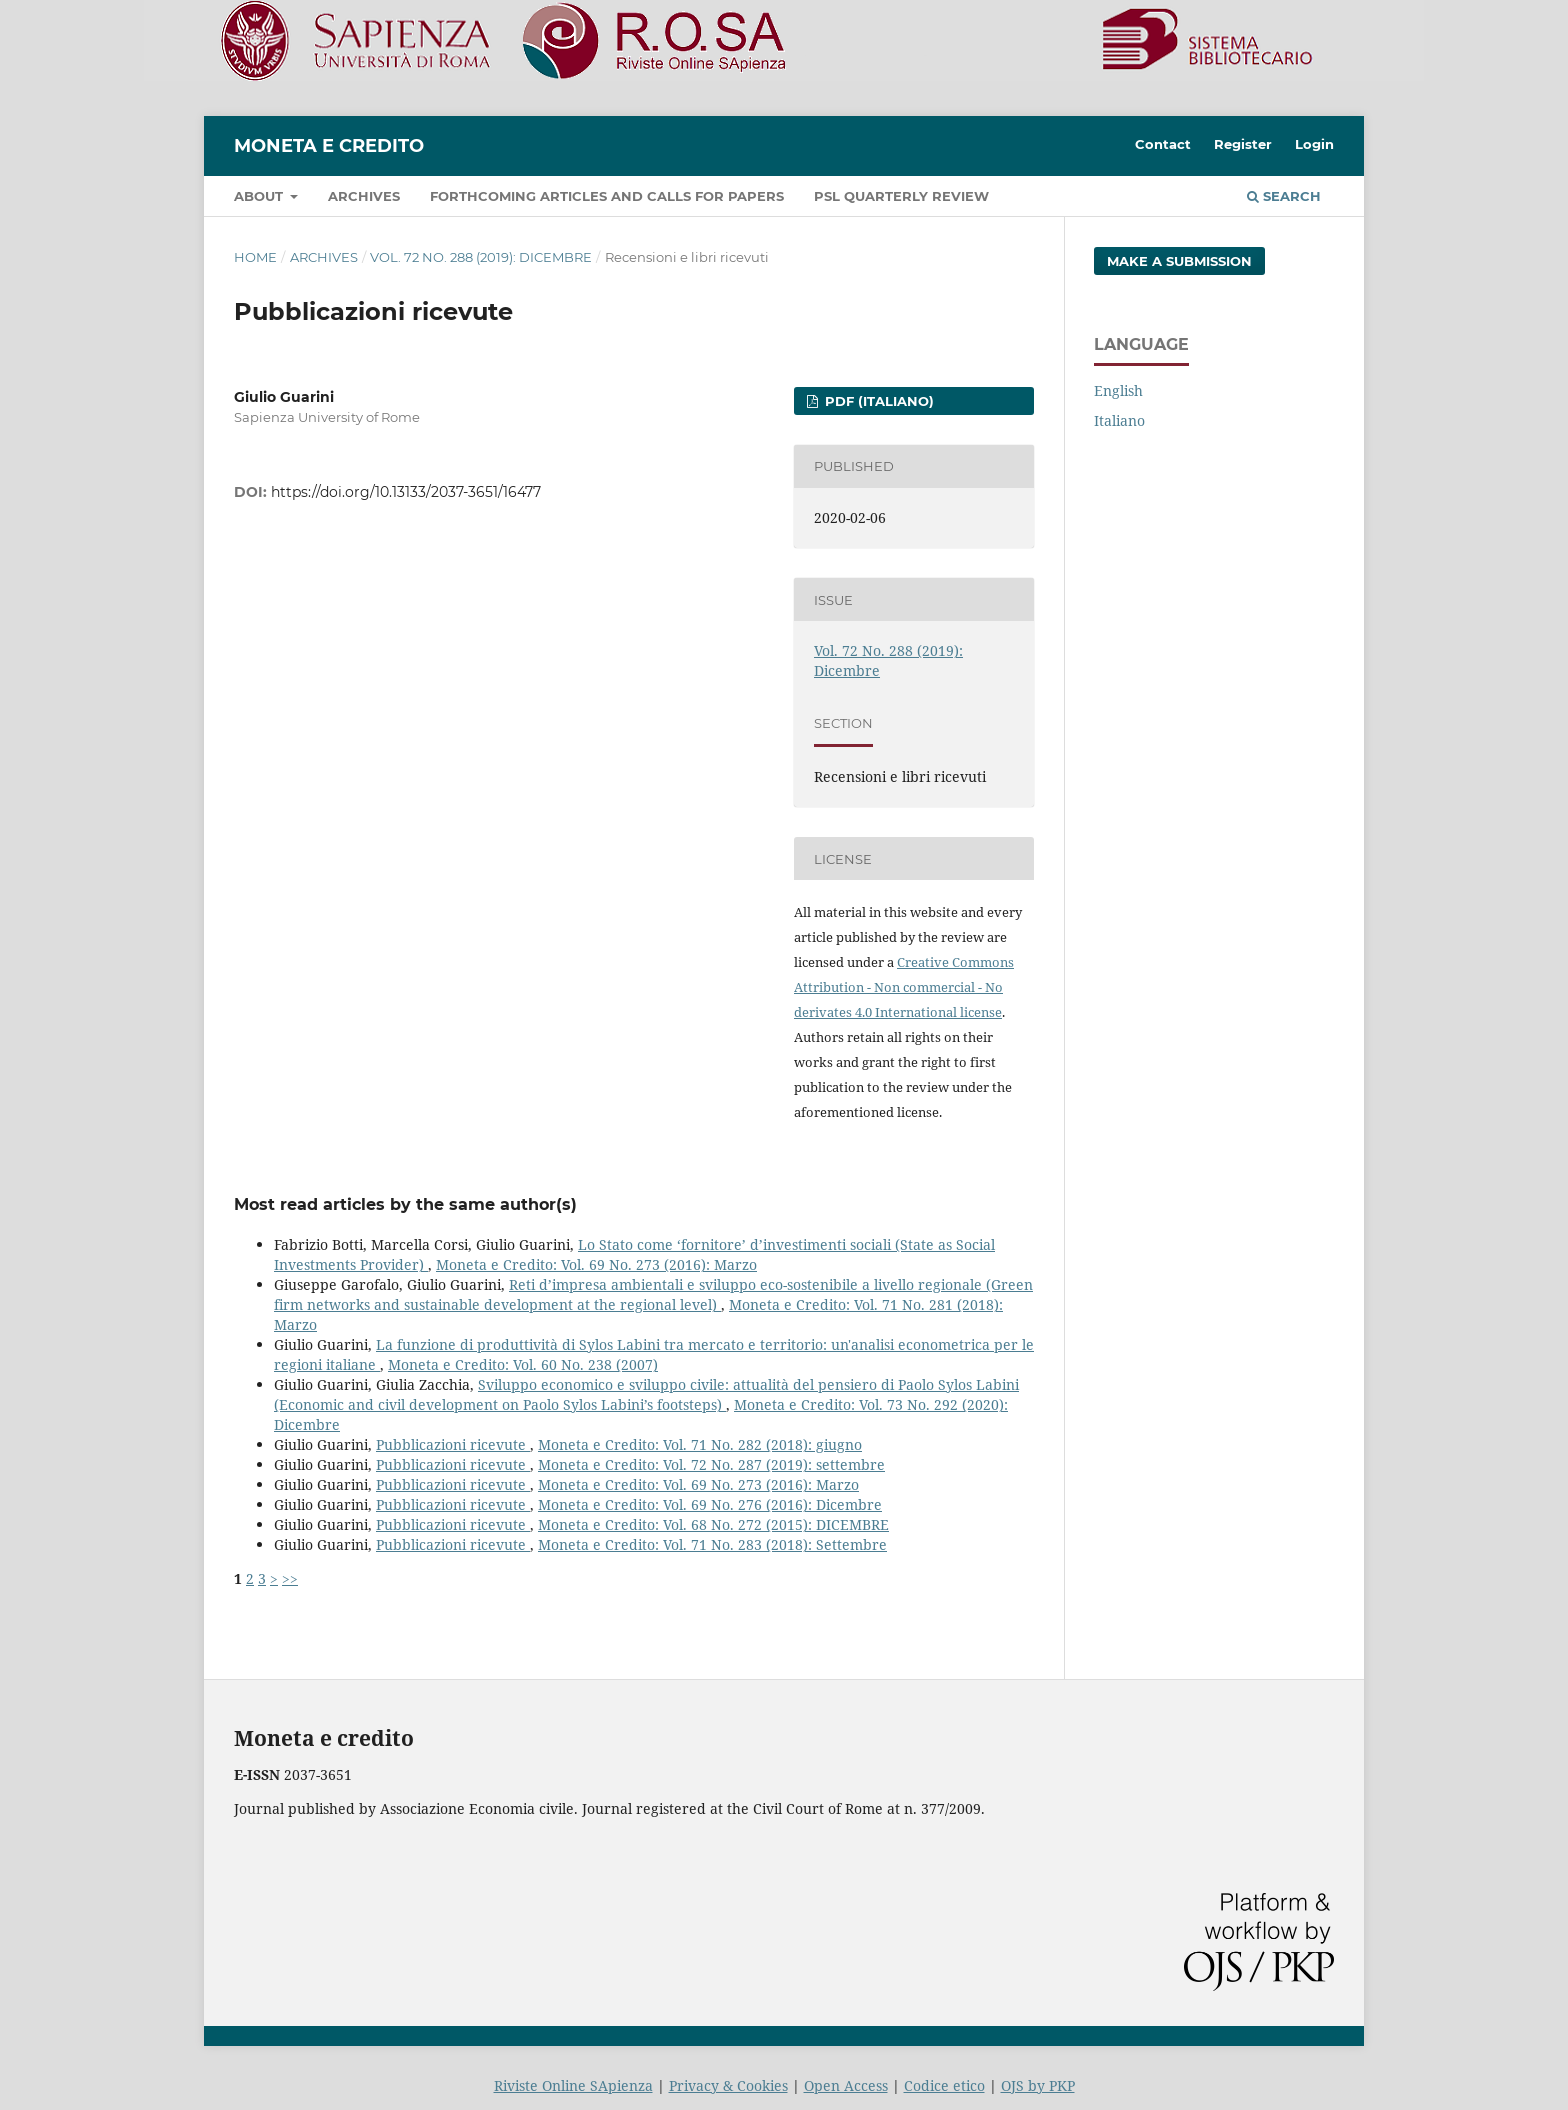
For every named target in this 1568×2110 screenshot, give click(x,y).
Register (1243, 144)
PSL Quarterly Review (901, 196)
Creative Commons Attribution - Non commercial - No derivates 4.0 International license (904, 987)
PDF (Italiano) (877, 401)
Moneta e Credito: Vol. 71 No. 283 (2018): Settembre (712, 1544)
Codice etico (944, 2085)
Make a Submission (1179, 261)
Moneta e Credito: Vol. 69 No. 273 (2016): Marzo (596, 1264)
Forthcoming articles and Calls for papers (607, 196)
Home (255, 257)
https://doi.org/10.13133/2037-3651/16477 (406, 492)
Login (1314, 144)
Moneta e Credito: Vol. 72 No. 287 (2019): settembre (711, 1464)
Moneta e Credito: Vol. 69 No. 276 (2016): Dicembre (710, 1504)
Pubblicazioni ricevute (453, 1444)
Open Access (846, 2085)
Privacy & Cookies (728, 2085)
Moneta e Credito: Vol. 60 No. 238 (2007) (523, 1364)
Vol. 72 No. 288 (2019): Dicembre (481, 257)
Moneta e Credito (329, 146)
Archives (364, 196)
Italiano (1119, 420)
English (1118, 390)
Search (1284, 196)
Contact (1163, 144)
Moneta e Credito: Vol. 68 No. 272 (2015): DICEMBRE (713, 1524)
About (260, 196)
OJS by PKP (1038, 2085)
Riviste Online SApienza (573, 2085)
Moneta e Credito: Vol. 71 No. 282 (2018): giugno (700, 1444)
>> (290, 1578)
